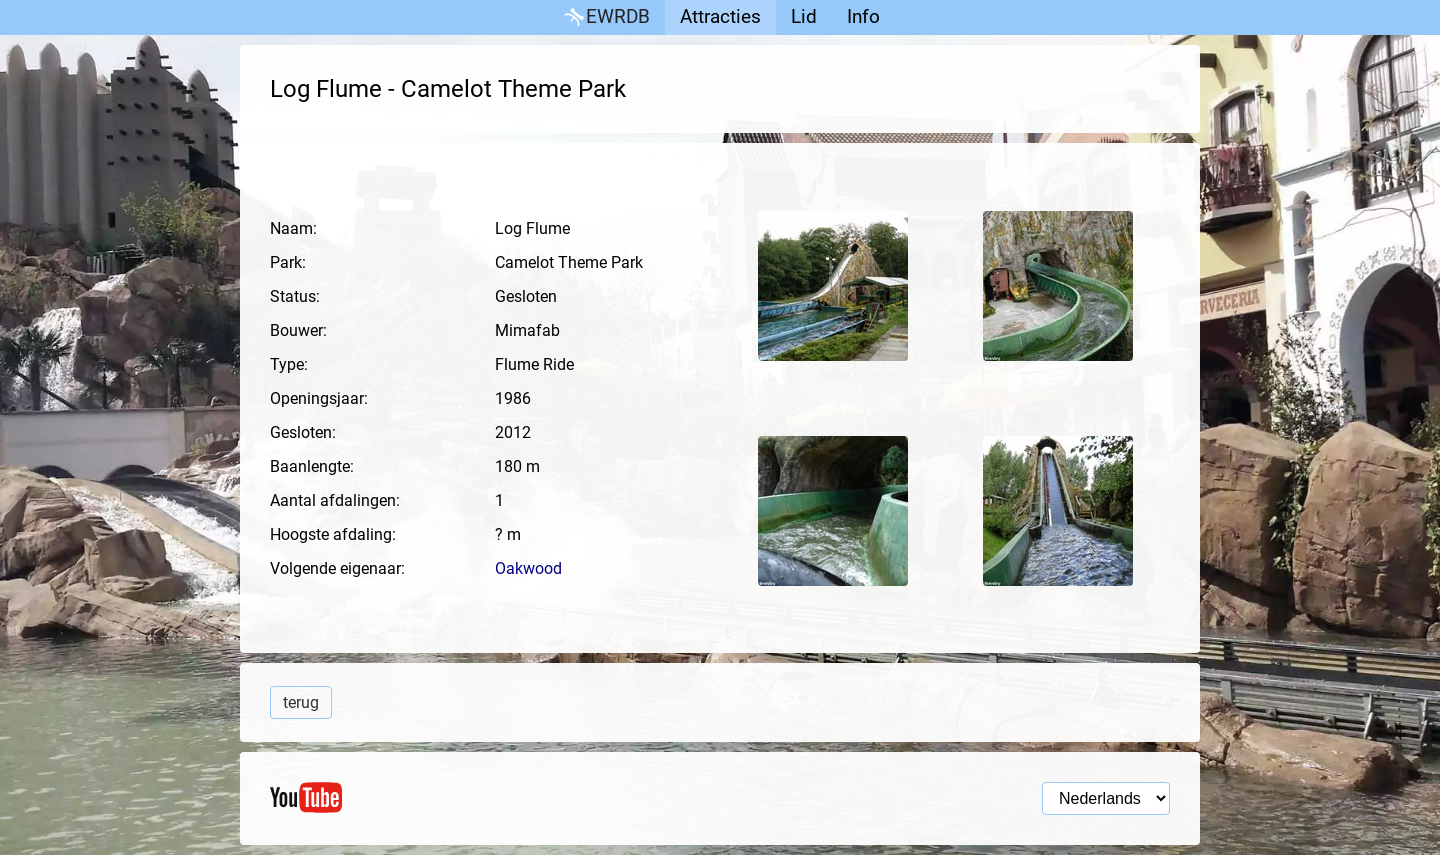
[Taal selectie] (1106, 798)
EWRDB (605, 17)
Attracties (720, 16)
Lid (804, 16)
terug (301, 702)
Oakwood (528, 568)
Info (863, 16)
